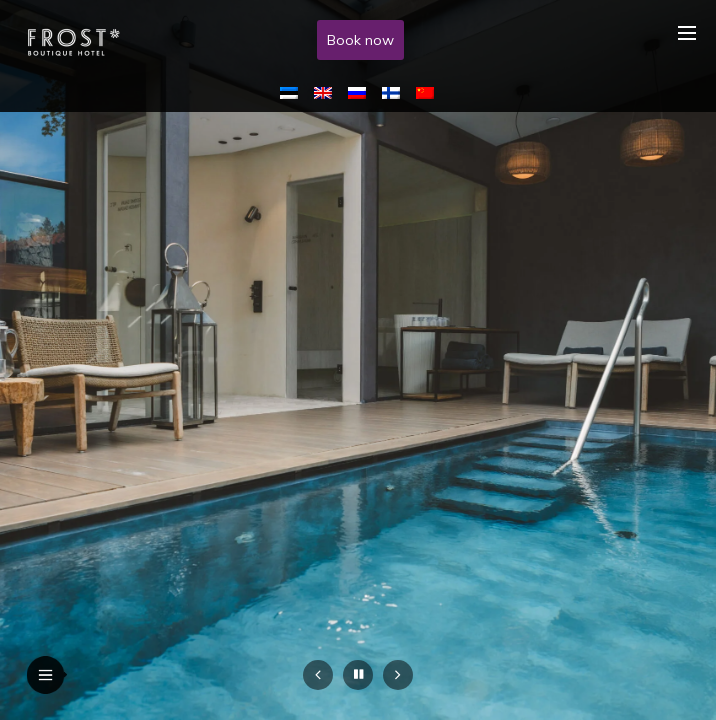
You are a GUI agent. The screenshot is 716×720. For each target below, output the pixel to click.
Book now (360, 40)
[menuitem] (293, 92)
